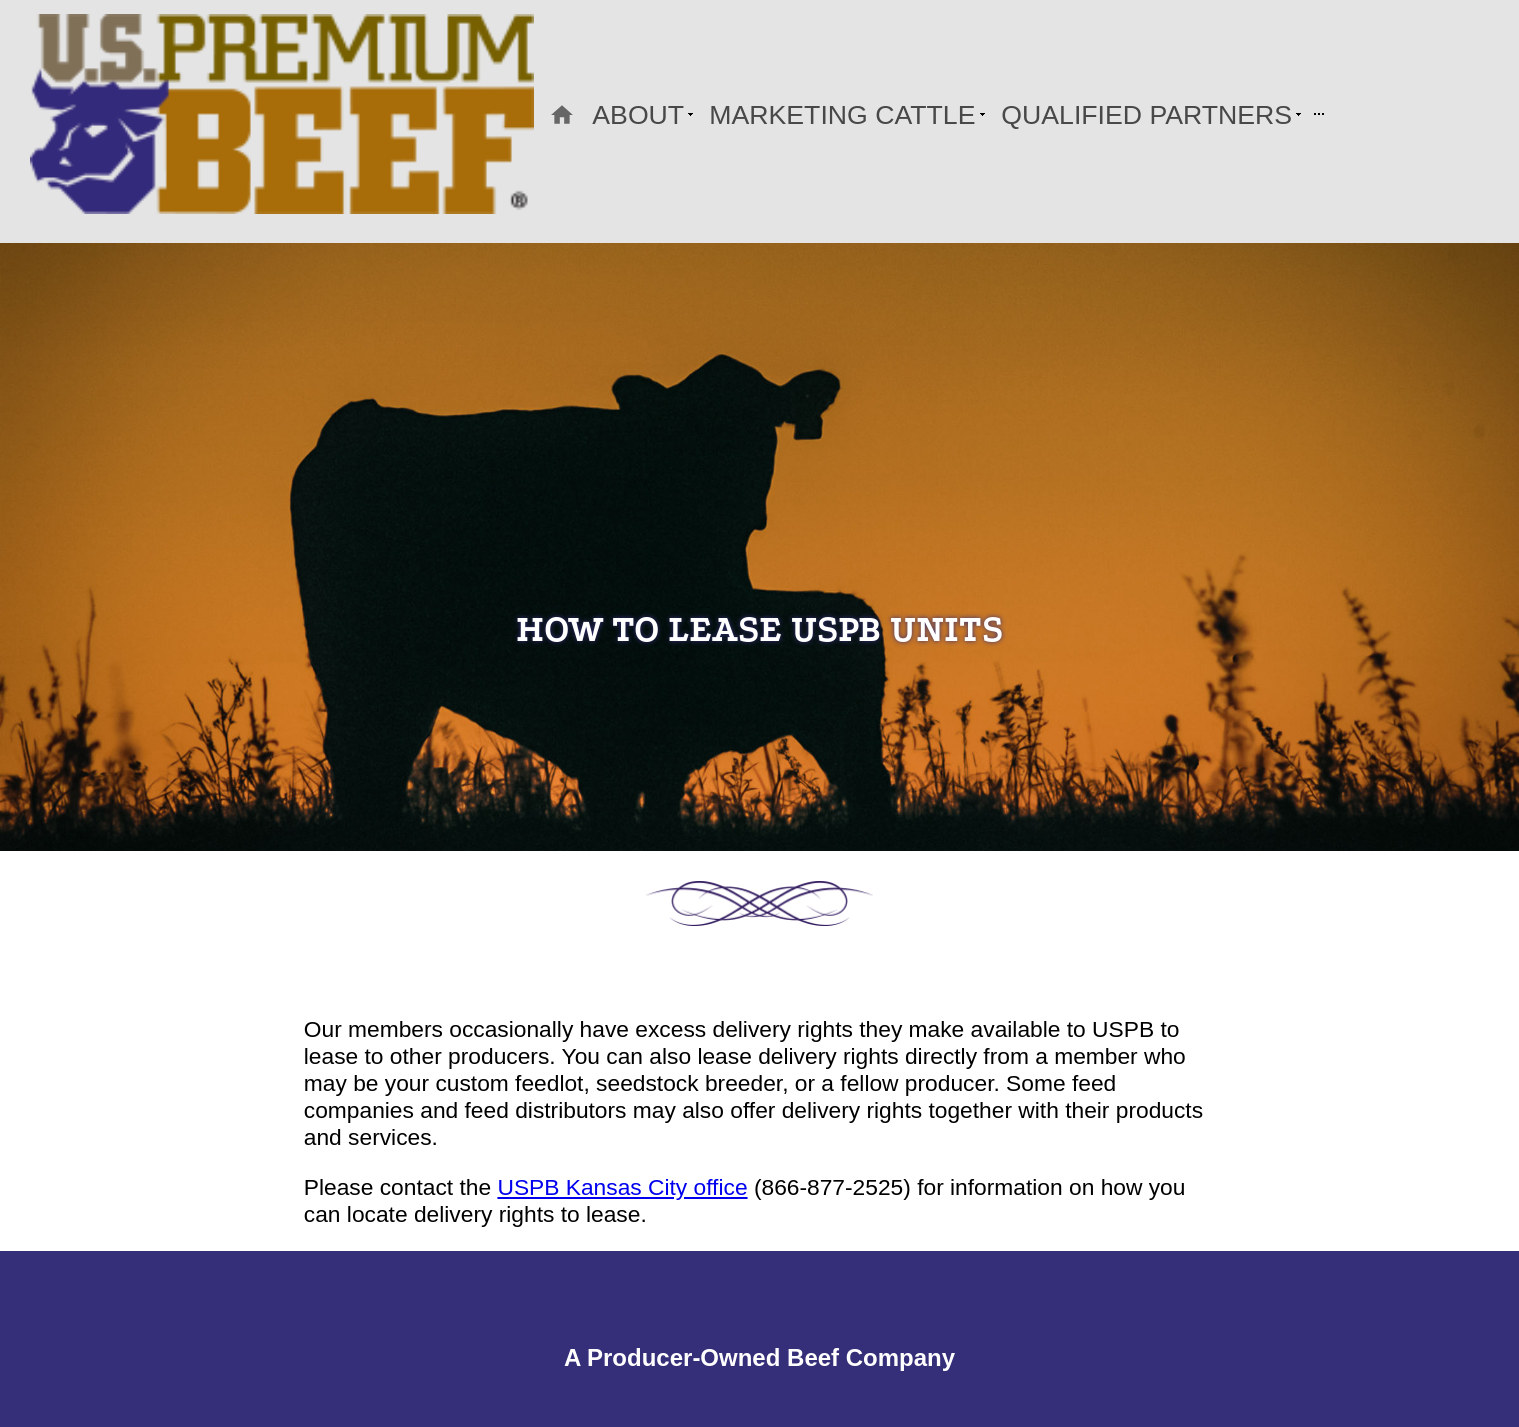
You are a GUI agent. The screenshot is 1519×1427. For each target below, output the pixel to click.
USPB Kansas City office (622, 1187)
